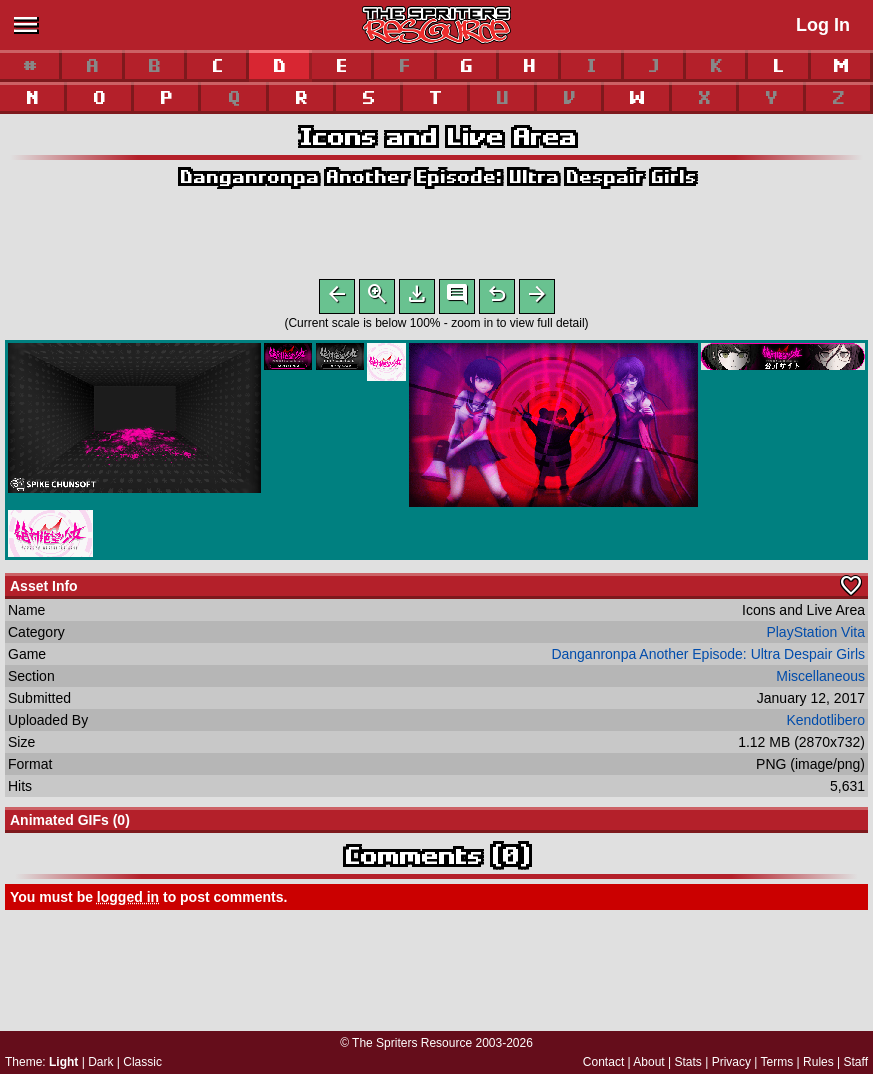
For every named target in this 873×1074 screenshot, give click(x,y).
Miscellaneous (820, 680)
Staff (856, 1062)
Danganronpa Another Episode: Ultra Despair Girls (437, 176)
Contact (603, 1062)
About (648, 1062)
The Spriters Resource (412, 1043)
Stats (688, 1062)
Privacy (731, 1062)
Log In (823, 25)
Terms (777, 1062)
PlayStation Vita (815, 636)
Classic (142, 1062)
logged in (128, 901)
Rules (818, 1062)
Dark (100, 1062)
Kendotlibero (825, 724)
